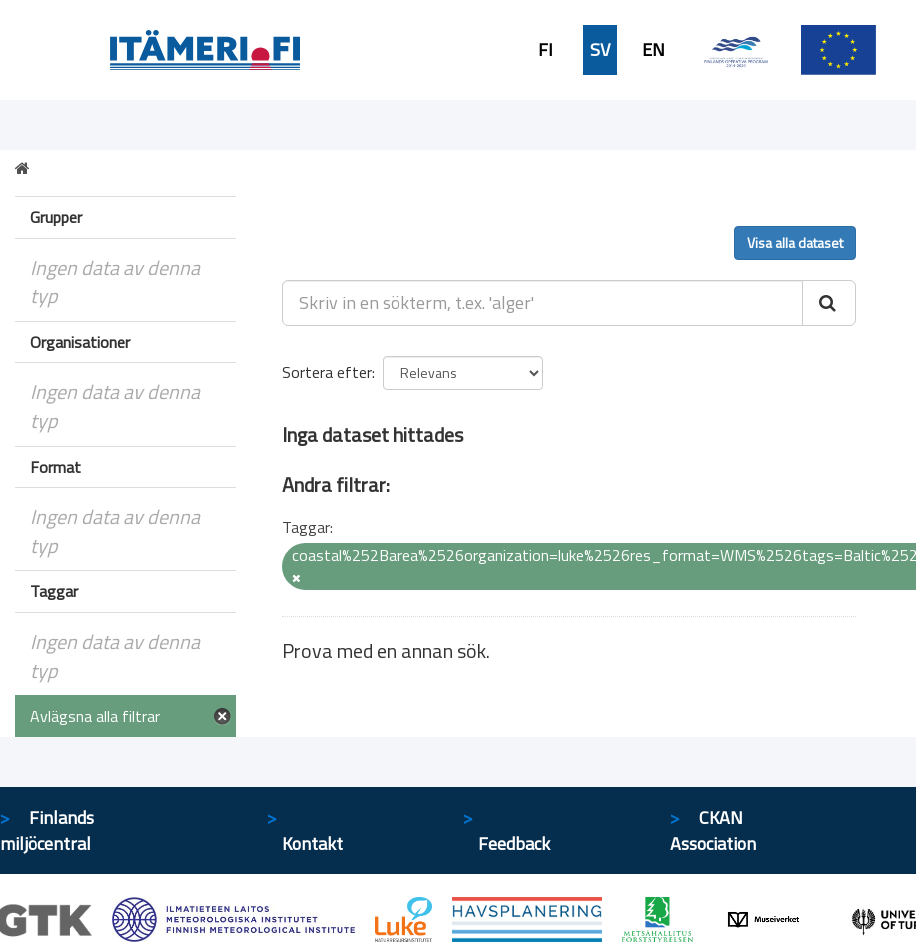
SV (600, 50)
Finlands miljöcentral (47, 830)
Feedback (514, 843)
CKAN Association (713, 830)
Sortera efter (327, 372)
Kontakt (312, 843)
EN (653, 50)
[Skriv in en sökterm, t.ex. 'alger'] (543, 303)
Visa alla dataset (795, 242)
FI (545, 50)
